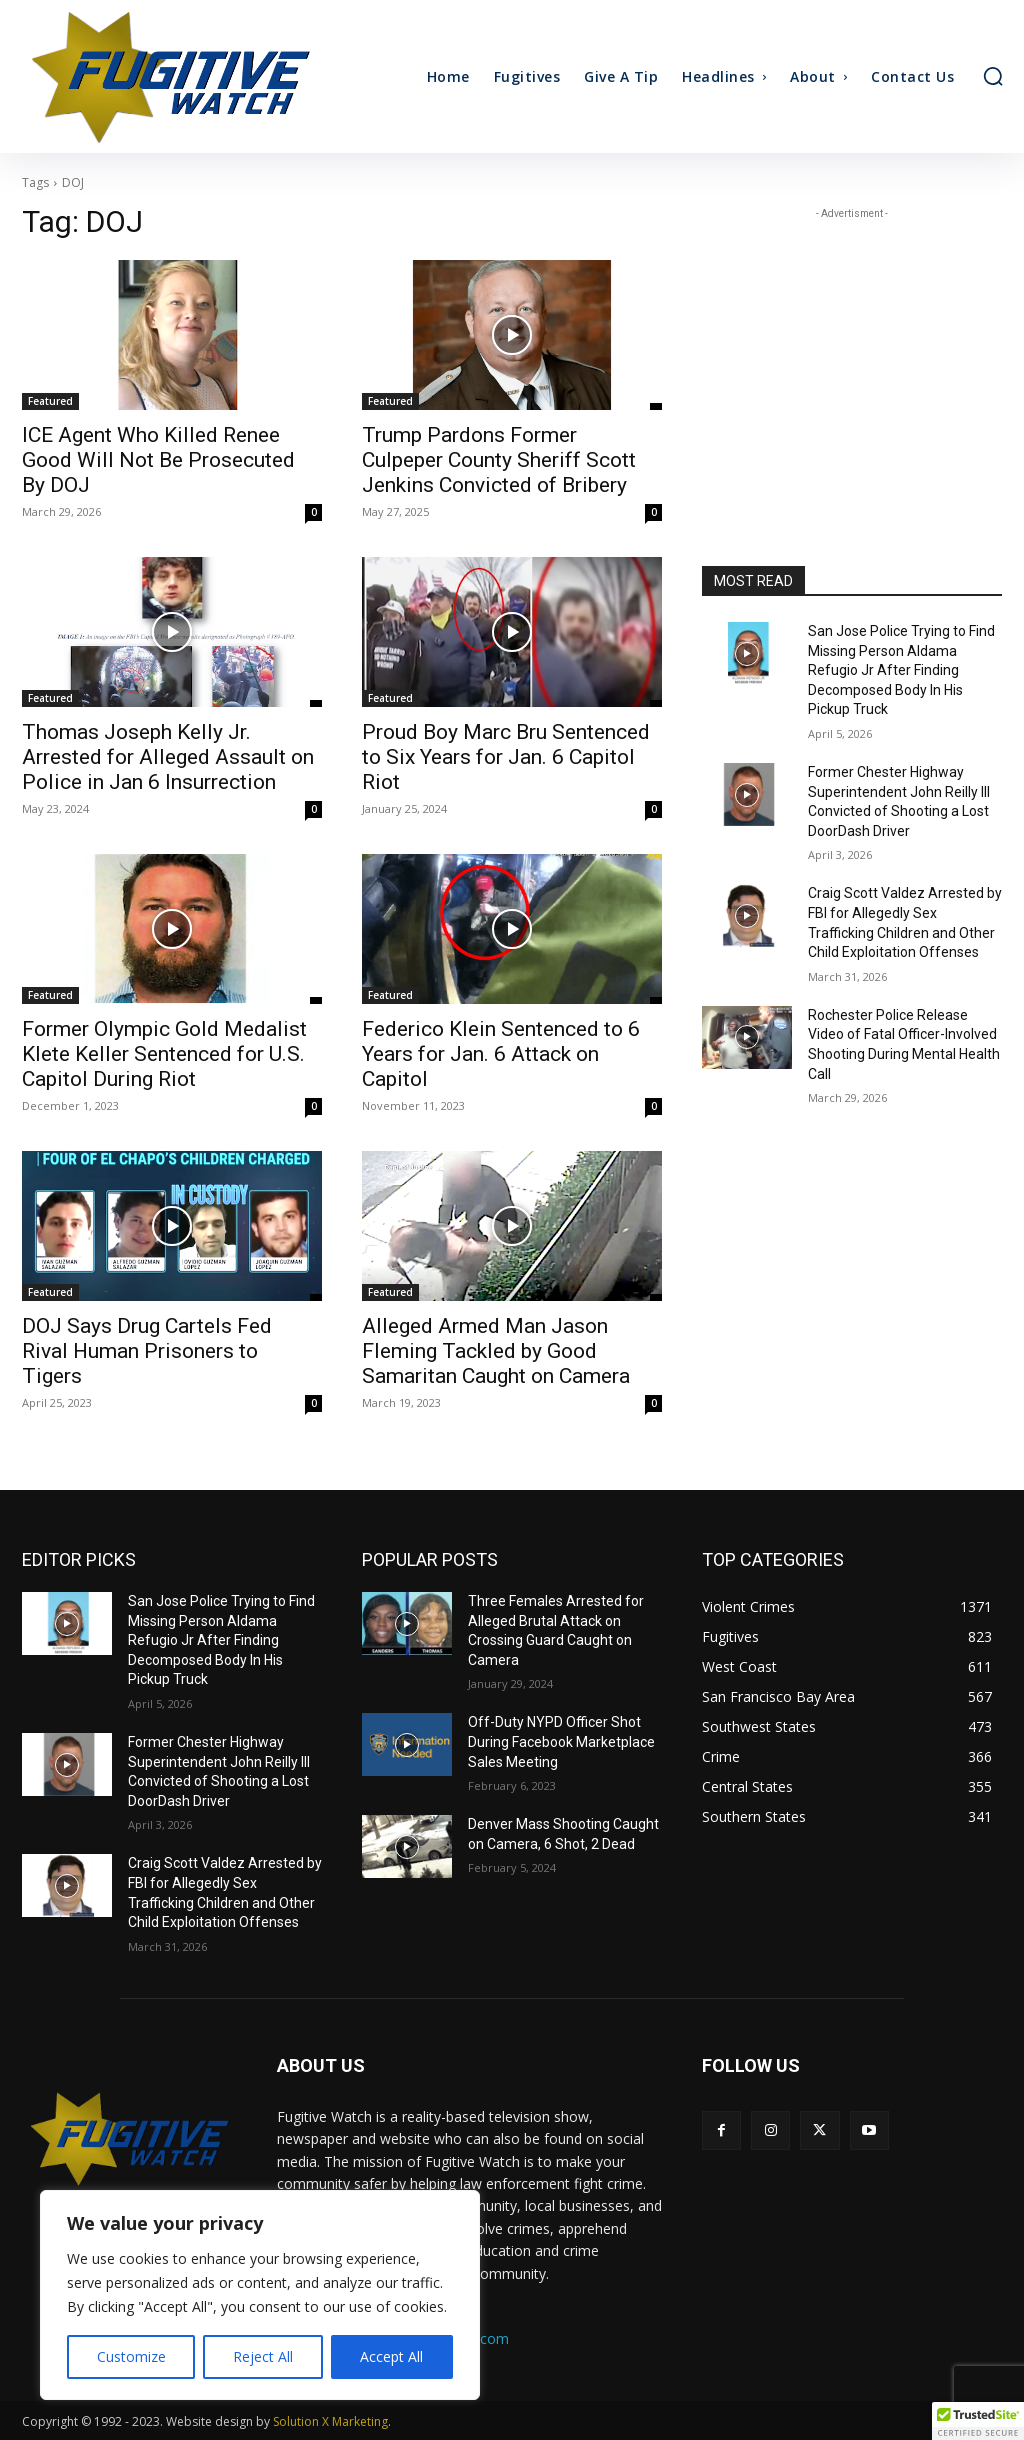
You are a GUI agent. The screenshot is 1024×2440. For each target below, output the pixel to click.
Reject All (263, 2356)
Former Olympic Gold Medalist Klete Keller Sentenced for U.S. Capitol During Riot (164, 1054)
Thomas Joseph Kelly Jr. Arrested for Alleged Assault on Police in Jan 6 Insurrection (168, 757)
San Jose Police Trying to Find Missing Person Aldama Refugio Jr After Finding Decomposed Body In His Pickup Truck (901, 670)
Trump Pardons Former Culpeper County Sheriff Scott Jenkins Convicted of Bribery (499, 460)
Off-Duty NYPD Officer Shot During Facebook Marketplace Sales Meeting (561, 1741)
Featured (50, 401)
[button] (993, 76)
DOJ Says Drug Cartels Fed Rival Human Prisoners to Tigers (147, 1351)
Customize (131, 2356)
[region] (260, 2295)
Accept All (391, 2356)
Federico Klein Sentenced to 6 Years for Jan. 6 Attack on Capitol (501, 1054)
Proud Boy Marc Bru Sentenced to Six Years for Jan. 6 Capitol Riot (506, 757)
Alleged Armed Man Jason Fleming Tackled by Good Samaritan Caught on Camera (496, 1351)
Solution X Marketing (330, 2421)
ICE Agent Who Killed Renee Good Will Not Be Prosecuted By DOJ (158, 460)
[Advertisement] (852, 349)
